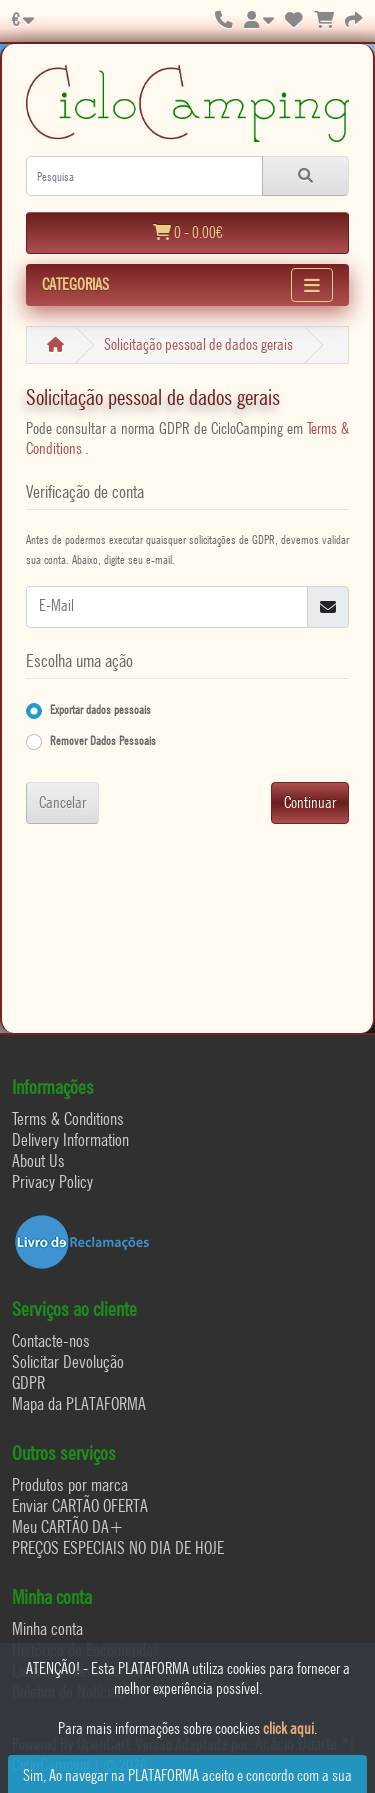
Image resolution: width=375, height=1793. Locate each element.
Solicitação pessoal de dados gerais (198, 344)
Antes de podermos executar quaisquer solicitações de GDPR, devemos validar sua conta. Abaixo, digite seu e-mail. (187, 549)
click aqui (288, 1728)
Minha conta (47, 1628)
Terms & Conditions (68, 1118)
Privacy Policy (52, 1181)
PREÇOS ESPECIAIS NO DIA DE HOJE (118, 1547)
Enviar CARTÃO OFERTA (80, 1505)
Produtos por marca (70, 1484)
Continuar (310, 802)
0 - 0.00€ (188, 232)
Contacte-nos (51, 1340)
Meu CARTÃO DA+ (68, 1526)
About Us (38, 1160)
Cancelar (62, 802)
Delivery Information (70, 1139)
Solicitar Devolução (68, 1361)
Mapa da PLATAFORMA (79, 1403)
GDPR (28, 1382)
